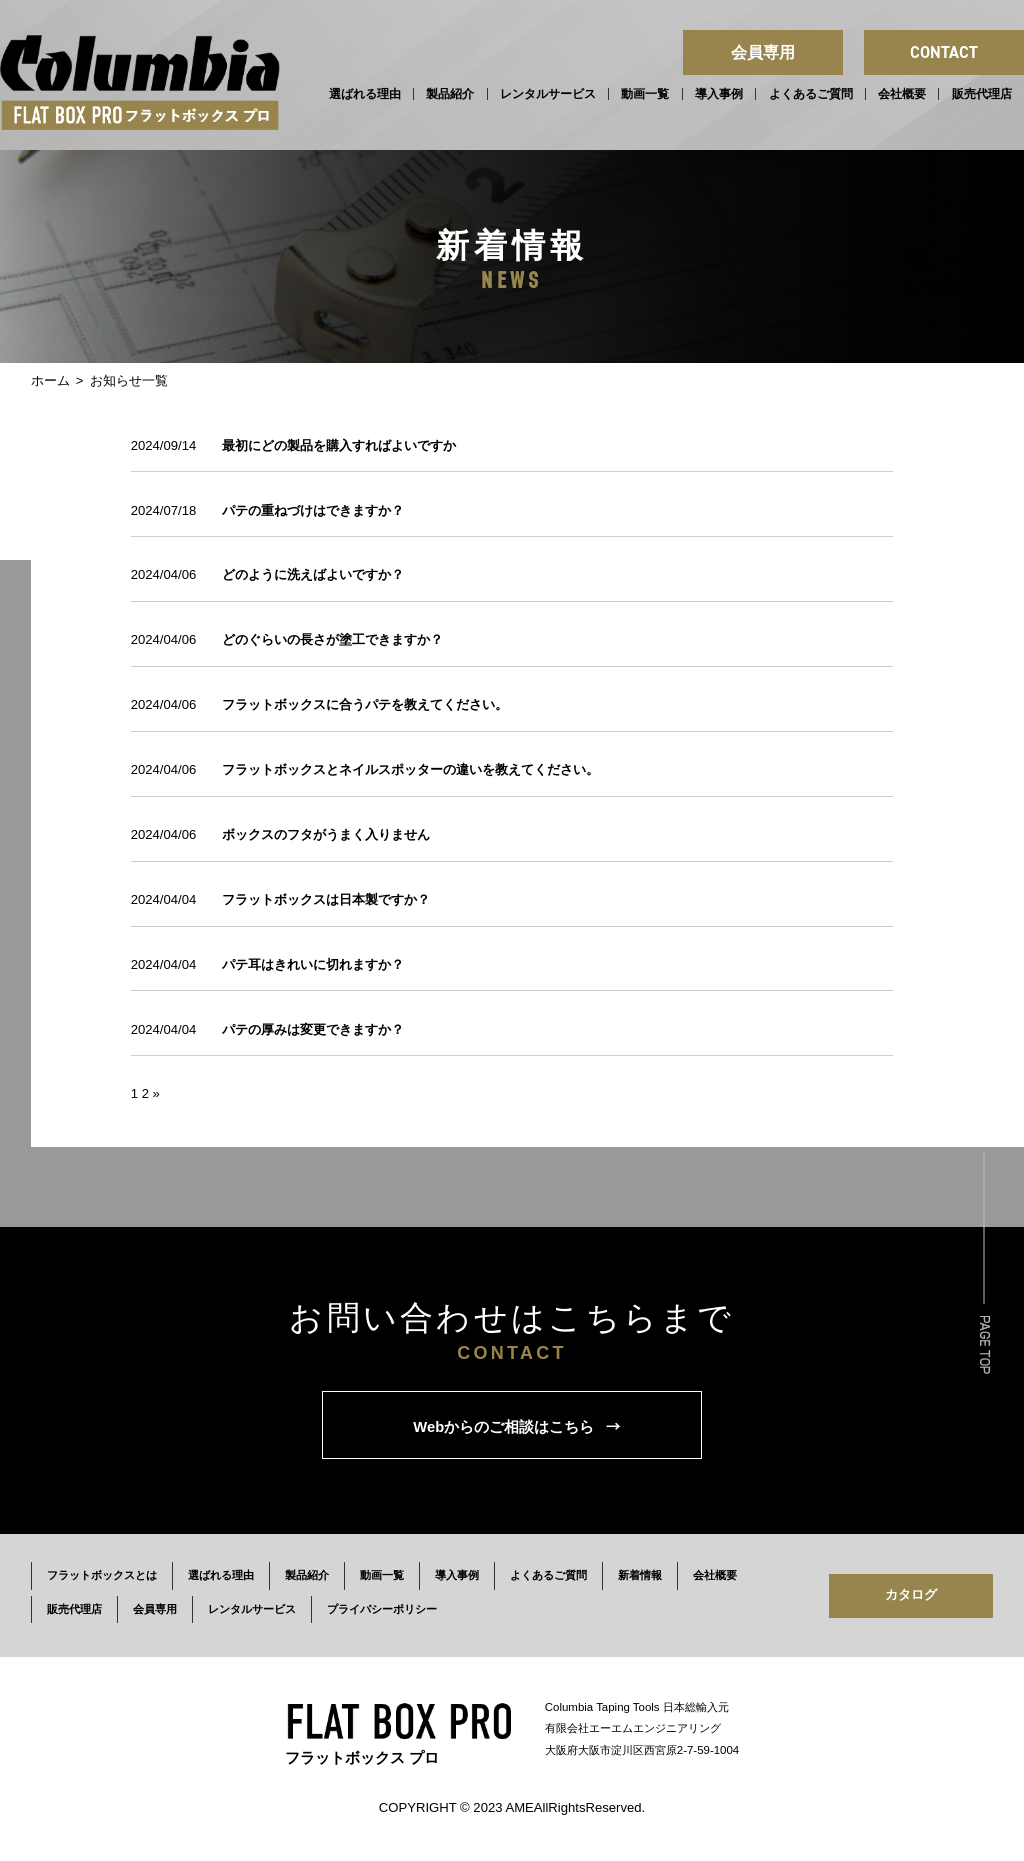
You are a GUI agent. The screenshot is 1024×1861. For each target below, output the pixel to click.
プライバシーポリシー (382, 1609)
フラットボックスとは (102, 1575)
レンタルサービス (548, 94)
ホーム (50, 380)
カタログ (911, 1594)
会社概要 (902, 94)
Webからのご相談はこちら (516, 1425)
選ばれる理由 (365, 94)
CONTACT (944, 52)
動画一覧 (645, 94)
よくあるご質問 (811, 94)
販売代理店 (982, 94)
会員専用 (763, 52)
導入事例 (719, 94)
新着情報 (640, 1575)
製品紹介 (450, 94)
